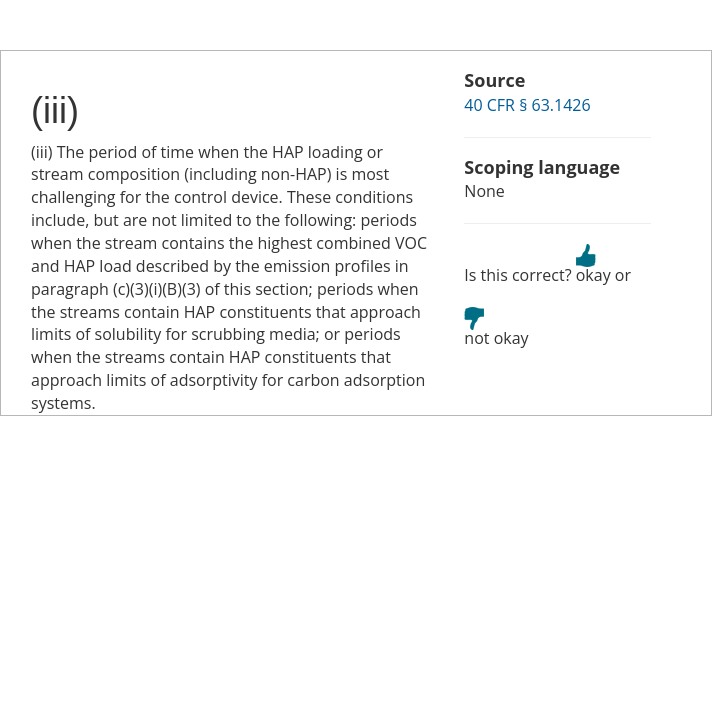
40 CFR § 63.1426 (527, 105)
